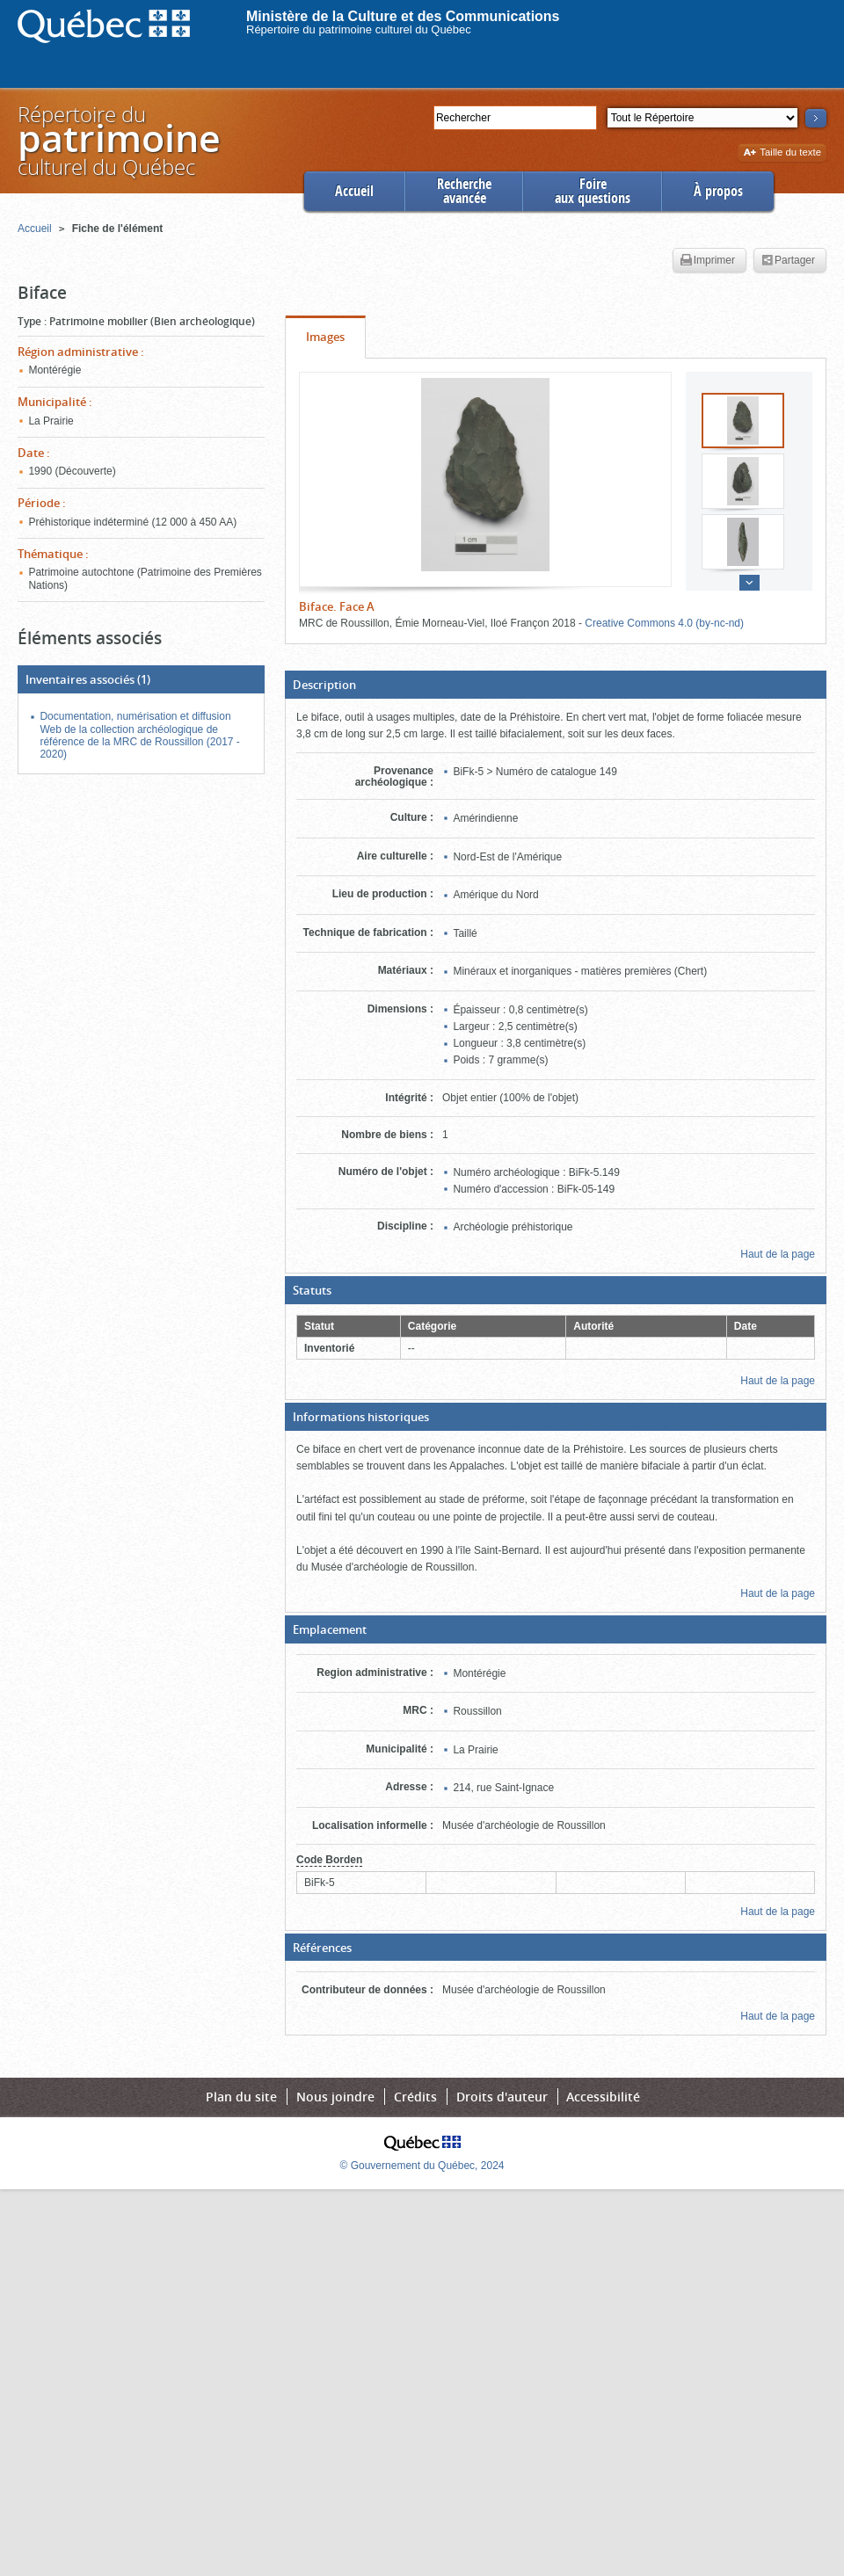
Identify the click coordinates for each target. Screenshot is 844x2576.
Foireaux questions (592, 191)
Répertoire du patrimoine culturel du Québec (358, 29)
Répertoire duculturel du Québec (118, 140)
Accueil (354, 191)
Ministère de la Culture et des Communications (403, 16)
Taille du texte (782, 153)
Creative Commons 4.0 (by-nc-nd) (664, 623)
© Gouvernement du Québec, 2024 (422, 2165)
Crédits (415, 2096)
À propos (718, 191)
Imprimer (707, 261)
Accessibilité (603, 2096)
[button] (555, 685)
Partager (788, 261)
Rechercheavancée (464, 191)
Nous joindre (335, 2096)
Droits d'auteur (502, 2096)
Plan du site (241, 2096)
